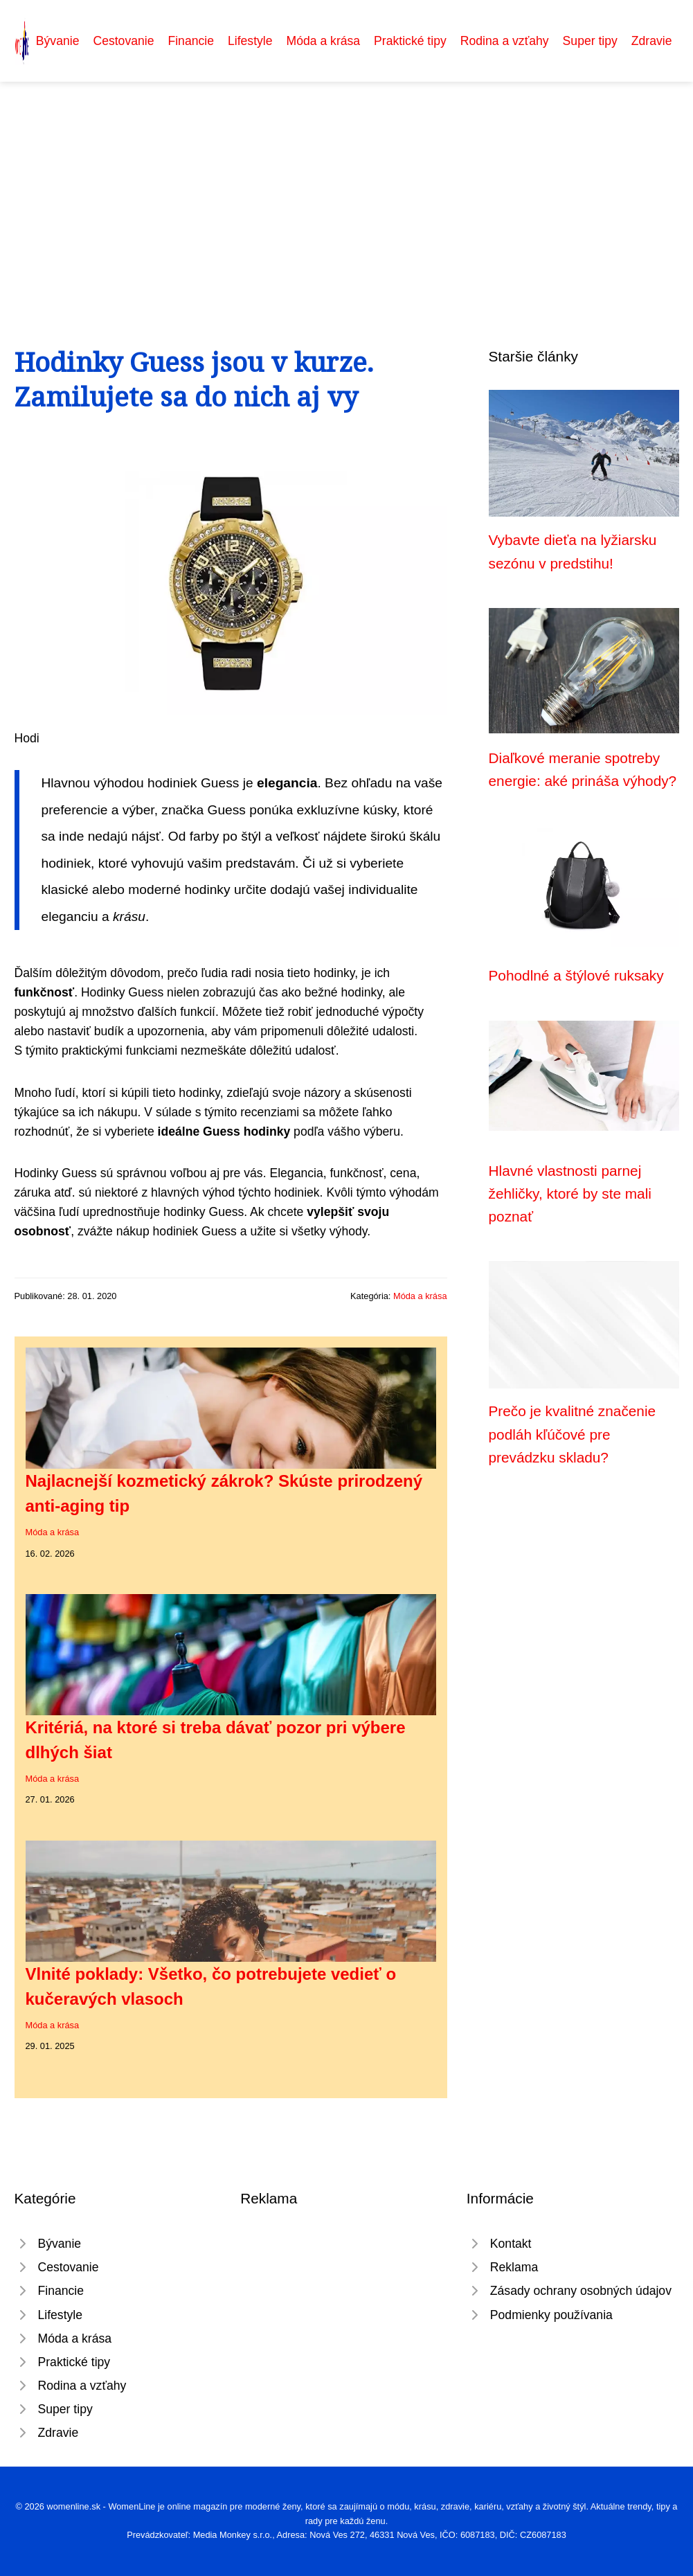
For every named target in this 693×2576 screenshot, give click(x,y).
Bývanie (58, 41)
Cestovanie (123, 41)
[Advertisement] (346, 186)
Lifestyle (250, 41)
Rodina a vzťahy (504, 41)
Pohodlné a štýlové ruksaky (576, 975)
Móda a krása (324, 41)
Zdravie (651, 41)
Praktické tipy (410, 41)
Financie (191, 41)
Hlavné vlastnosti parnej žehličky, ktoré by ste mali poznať (570, 1194)
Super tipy (590, 41)
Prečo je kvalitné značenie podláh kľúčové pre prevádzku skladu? (572, 1434)
